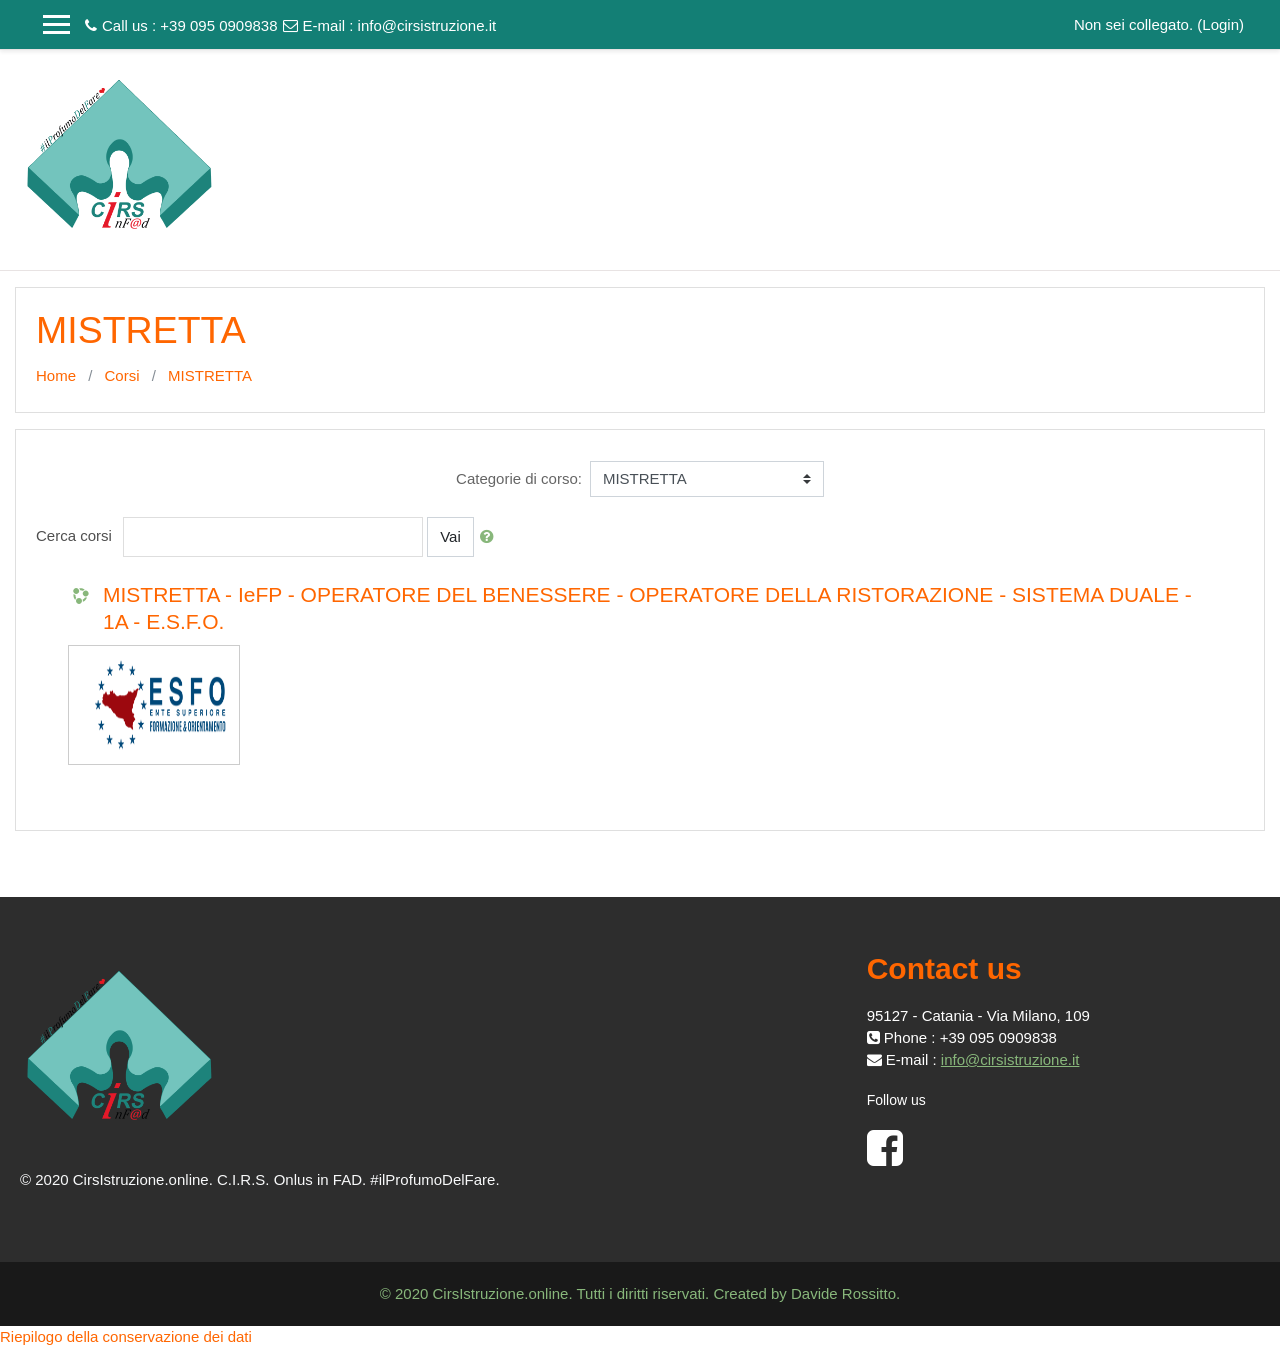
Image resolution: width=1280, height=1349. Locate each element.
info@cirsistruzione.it (427, 25)
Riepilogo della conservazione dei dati (126, 1336)
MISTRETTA (210, 375)
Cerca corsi (74, 535)
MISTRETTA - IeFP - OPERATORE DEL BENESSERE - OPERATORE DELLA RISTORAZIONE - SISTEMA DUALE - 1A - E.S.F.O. (647, 608)
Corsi (122, 375)
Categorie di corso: (519, 478)
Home (56, 375)
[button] (491, 537)
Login (1220, 24)
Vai (450, 536)
